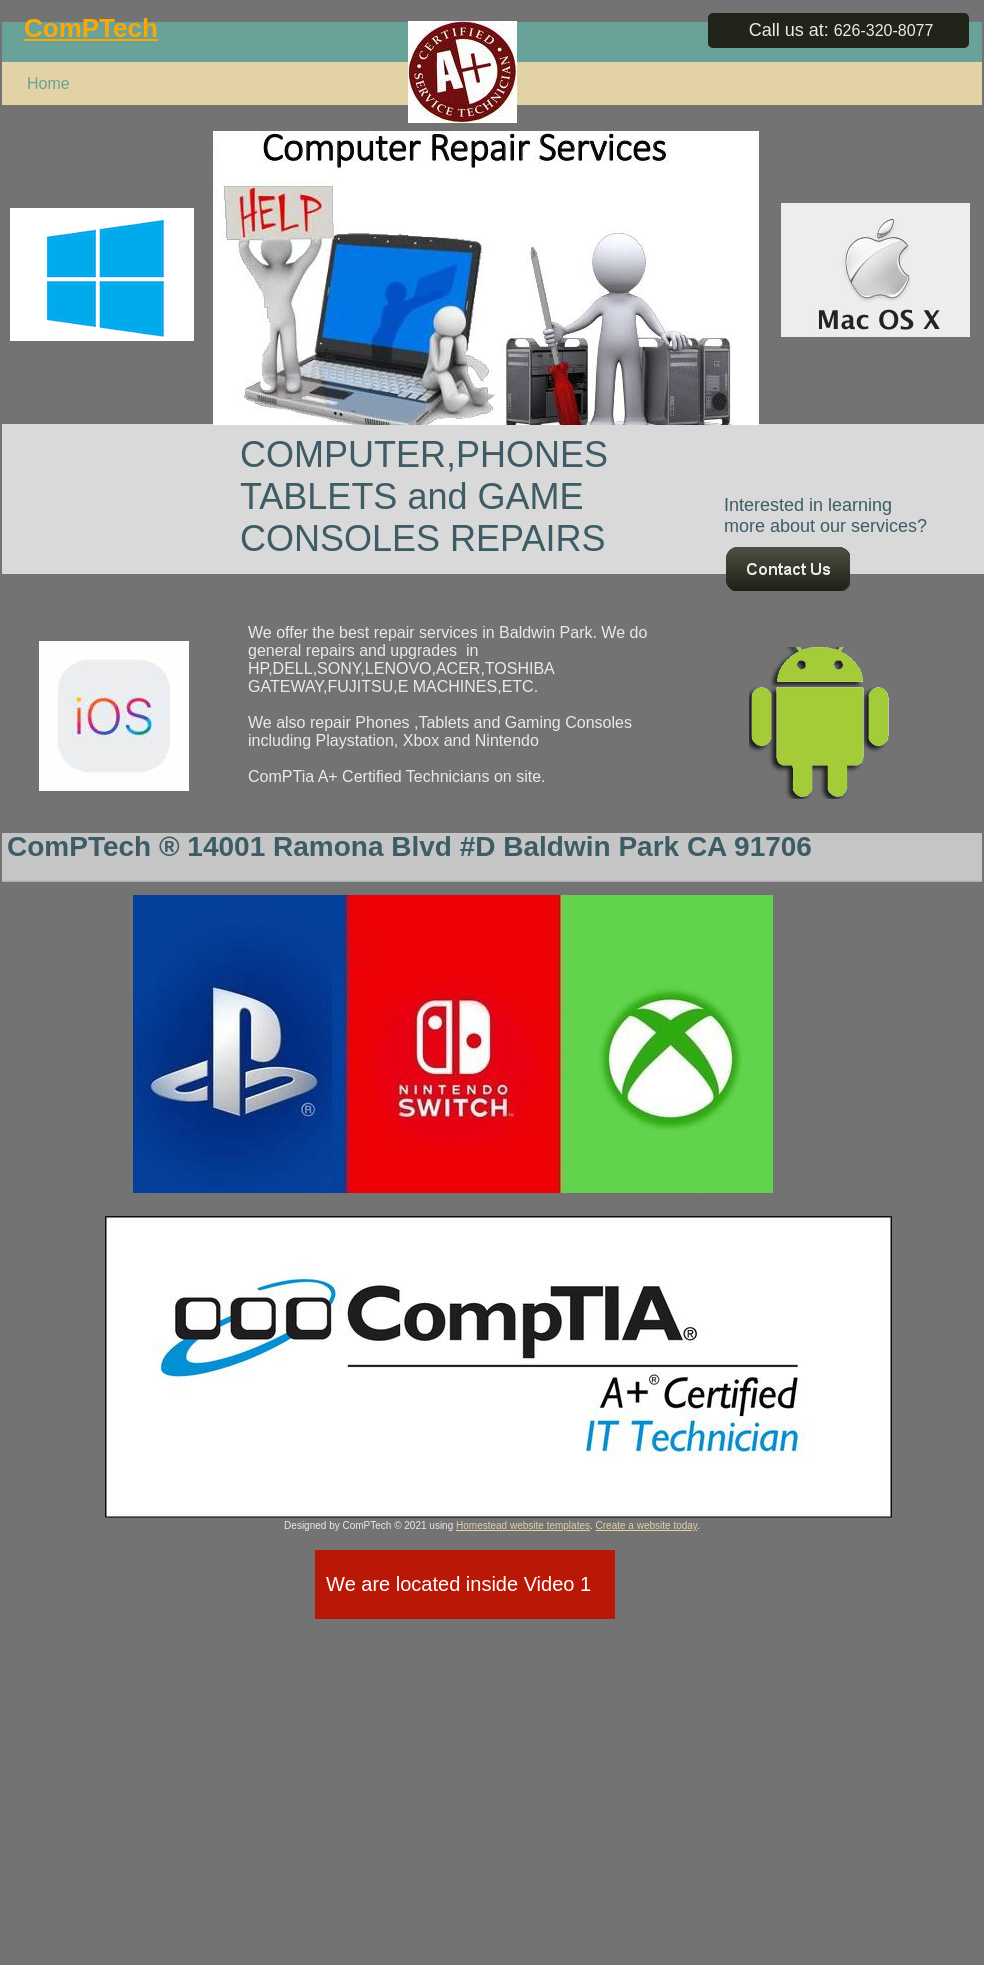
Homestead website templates (523, 1525)
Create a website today (647, 1525)
